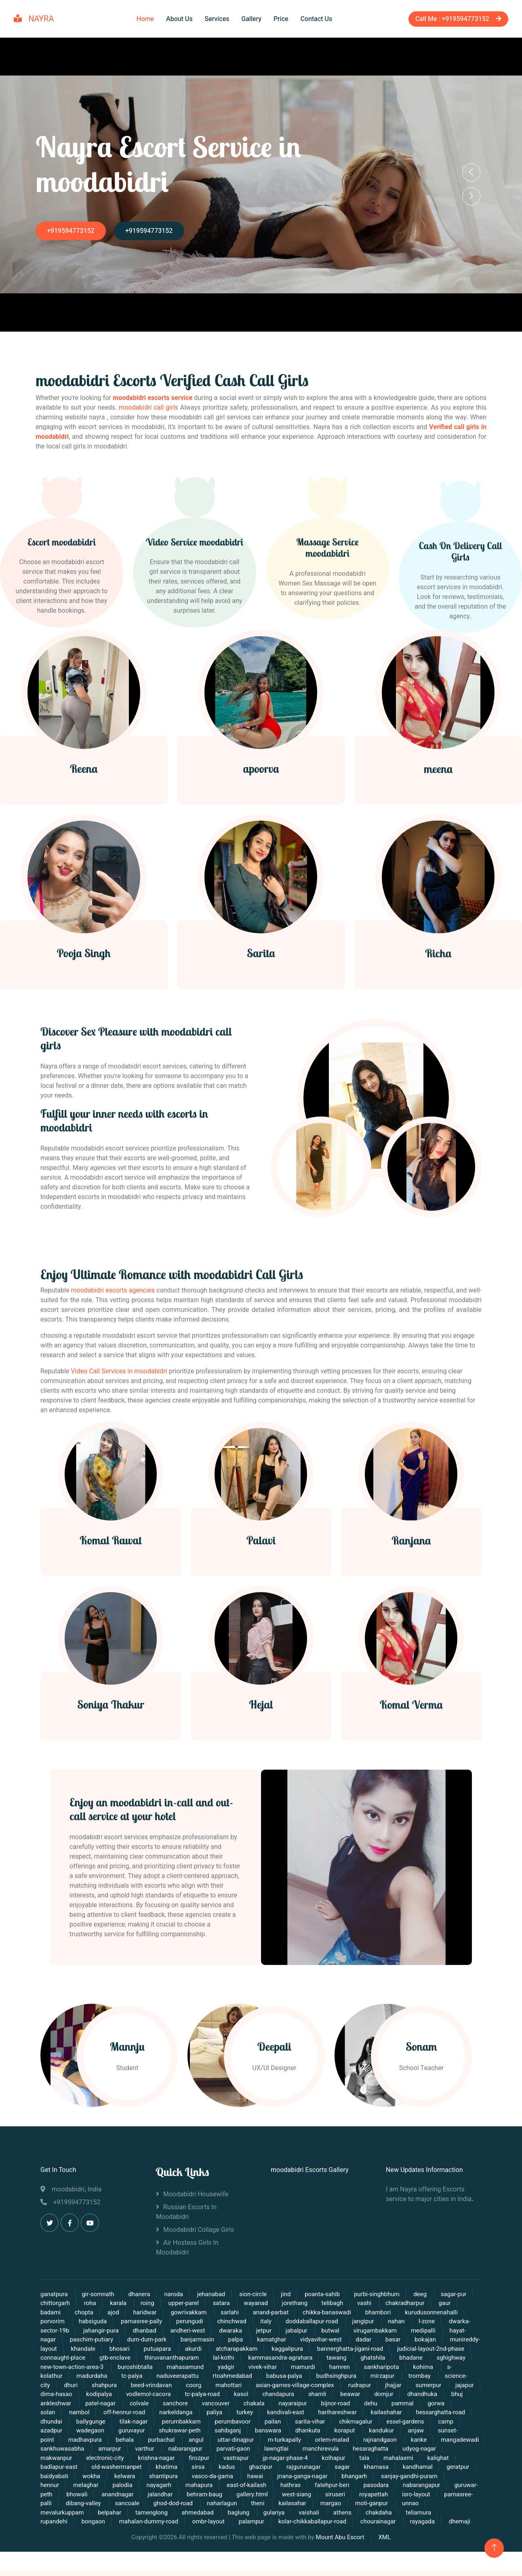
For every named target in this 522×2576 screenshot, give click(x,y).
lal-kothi (223, 2367)
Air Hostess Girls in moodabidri (187, 2257)
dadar (363, 2349)
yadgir (227, 2376)
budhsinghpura (337, 2385)
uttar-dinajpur (235, 2449)
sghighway (451, 2367)
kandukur (381, 2440)
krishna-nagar (156, 2467)
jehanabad (211, 2303)
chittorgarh (55, 2313)
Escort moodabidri (61, 669)
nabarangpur (186, 2458)
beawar (350, 2404)
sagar (342, 2476)
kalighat (438, 2467)
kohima (423, 2376)
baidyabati (54, 2485)
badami (51, 2322)
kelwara (124, 2485)
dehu (371, 2413)
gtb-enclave (114, 2367)
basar (393, 2349)
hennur (49, 2495)
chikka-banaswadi (327, 2322)
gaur (444, 2313)
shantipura (163, 2485)
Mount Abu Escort (340, 2546)
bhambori (379, 2322)
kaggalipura (287, 2358)
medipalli (424, 2340)
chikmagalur (355, 2431)
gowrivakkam (189, 2322)
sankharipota (381, 2376)
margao (330, 2513)
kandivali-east (285, 2422)
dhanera (139, 2303)
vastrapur (236, 2467)
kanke (419, 2449)
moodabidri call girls (148, 403)
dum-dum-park (146, 2349)
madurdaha (91, 2385)
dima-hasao (56, 2404)
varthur (145, 2458)
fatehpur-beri (332, 2495)
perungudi (189, 2331)
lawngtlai (276, 2458)
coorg (194, 2394)
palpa (236, 2349)
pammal (403, 2413)
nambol (79, 2422)
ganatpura (54, 2303)
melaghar (86, 2495)
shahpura (105, 2394)
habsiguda (93, 2331)
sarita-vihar (310, 2431)
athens (342, 2522)
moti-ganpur (372, 2513)
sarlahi (230, 2322)
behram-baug (205, 2504)
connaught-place (62, 2367)
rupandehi (53, 2531)
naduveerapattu (177, 2385)
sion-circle (253, 2303)
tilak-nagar (133, 2431)
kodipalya (99, 2404)
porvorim (53, 2331)
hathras (290, 2495)
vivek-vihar (262, 2376)
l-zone (427, 2331)
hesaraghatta (371, 2458)
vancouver (215, 2413)
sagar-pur (454, 2303)
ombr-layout (209, 2531)
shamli (317, 2404)
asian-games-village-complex (295, 2394)
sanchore (176, 2413)
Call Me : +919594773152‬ (453, 17)
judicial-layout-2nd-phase (430, 2358)
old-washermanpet (117, 2476)
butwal (330, 2340)
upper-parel (183, 2313)
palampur (251, 2531)
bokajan (425, 2349)
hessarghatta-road (440, 2422)
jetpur (264, 2340)
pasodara (376, 2495)
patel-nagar (101, 2413)
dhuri (71, 2394)
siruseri (335, 2504)
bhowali (76, 2504)
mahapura (199, 2495)
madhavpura (85, 2449)
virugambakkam (376, 2340)
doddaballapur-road (313, 2331)
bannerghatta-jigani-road (350, 2358)
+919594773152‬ (79, 227)
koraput (346, 2440)
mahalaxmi (398, 2467)
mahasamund (185, 2376)
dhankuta (307, 2440)
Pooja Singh (84, 1099)
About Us (179, 17)
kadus (227, 2476)
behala (125, 2449)
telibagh (332, 2313)
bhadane (411, 2367)
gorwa (435, 2413)
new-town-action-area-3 (72, 2376)
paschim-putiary (91, 2349)
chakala (254, 2413)
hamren (339, 2376)
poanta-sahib (322, 2303)
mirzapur (383, 2385)
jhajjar (393, 2394)
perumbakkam (182, 2431)
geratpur (457, 2476)
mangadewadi (460, 2449)
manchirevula (321, 2458)
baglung (239, 2522)
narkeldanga (175, 2422)
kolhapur (334, 2467)
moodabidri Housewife (196, 2204)
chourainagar (379, 2531)
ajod (113, 2322)
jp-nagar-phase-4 (285, 2467)
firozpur (199, 2467)
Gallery (251, 17)
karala (119, 2313)
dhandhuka (422, 2404)
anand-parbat (271, 2322)
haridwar (144, 2322)
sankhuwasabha (63, 2458)
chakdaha (379, 2522)
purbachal (162, 2449)
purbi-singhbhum (377, 2303)
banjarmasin (197, 2349)
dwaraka (230, 2340)
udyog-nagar (419, 2458)
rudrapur (359, 2394)
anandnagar (117, 2504)
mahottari (229, 2394)
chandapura (278, 2404)
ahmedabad (198, 2522)
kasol (241, 2404)
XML (384, 2546)
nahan (396, 2331)
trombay (420, 2385)
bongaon (93, 2531)
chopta (84, 2322)
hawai (256, 2485)
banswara (269, 2440)
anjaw (416, 2440)
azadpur (51, 2440)
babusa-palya (285, 2385)
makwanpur (56, 2467)
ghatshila (372, 2367)
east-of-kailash (246, 2495)
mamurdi (303, 2376)
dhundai (51, 2431)
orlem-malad (333, 2449)
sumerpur (429, 2394)
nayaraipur (292, 2413)
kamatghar (272, 2349)
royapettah (373, 2504)
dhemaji (459, 2531)
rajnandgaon (380, 2449)
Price (281, 17)
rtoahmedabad (232, 2385)
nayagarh (158, 2495)
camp (445, 2431)
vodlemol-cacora (148, 2404)
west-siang (296, 2504)
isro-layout (416, 2504)
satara (222, 2313)
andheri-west (187, 2340)
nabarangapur (421, 2495)
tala (365, 2467)
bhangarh (354, 2485)
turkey (244, 2422)
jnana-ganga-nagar (303, 2485)
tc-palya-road (202, 2404)
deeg (420, 2303)
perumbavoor (233, 2431)
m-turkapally (284, 2449)
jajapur (464, 2394)
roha (90, 2313)
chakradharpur (405, 2313)
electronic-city (105, 2467)
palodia (122, 2495)
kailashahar (386, 2422)
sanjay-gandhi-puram (409, 2485)
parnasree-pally (142, 2331)
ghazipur (260, 2476)
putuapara (157, 2358)
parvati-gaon (234, 2458)
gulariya (274, 2522)
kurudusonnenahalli (431, 2322)
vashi (365, 2313)
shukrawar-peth (180, 2440)
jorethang (294, 2313)
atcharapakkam (237, 2358)
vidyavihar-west (321, 2349)
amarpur (109, 2458)
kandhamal (418, 2476)
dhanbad (144, 2340)
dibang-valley (83, 2513)
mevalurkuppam (62, 2522)
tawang (336, 2367)
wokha (91, 2485)
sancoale (127, 2513)
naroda (173, 2303)
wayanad (256, 2313)
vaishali (309, 2522)
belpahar (109, 2522)
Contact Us (317, 17)
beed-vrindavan (151, 2394)
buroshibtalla (135, 2376)
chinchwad (231, 2331)
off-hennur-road (125, 2422)
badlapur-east (59, 2476)
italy (266, 2331)
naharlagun (222, 2513)
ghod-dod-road (174, 2513)
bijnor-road (335, 2413)
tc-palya (131, 2385)
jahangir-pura (101, 2340)
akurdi (194, 2358)
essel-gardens (405, 2431)
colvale (139, 2413)
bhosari (119, 2358)
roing (147, 2313)
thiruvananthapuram (172, 2367)
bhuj (457, 2404)
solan (47, 2422)
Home (145, 17)
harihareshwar (337, 2422)
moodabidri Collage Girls (198, 2239)
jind (285, 2303)
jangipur (364, 2331)
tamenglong (151, 2522)
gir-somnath (99, 2303)
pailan (273, 2431)
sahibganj (228, 2440)
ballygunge (90, 2431)
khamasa (376, 2476)
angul (196, 2449)
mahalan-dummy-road (148, 2531)
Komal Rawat (111, 1671)
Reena (84, 915)
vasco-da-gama (213, 2485)
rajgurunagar (304, 2476)
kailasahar (292, 2513)
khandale (83, 2358)
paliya (214, 2422)
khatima (166, 2476)
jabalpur (297, 2340)
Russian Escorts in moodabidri (186, 2221)
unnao (410, 2513)
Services (217, 17)
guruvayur (131, 2440)
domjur (383, 2404)
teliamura (418, 2522)
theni (258, 2513)
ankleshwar (56, 2413)
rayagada (422, 2531)
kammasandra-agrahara (280, 2367)
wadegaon (91, 2440)
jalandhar (160, 2504)
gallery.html (252, 2504)
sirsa (198, 2476)
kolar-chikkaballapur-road (312, 2531)
